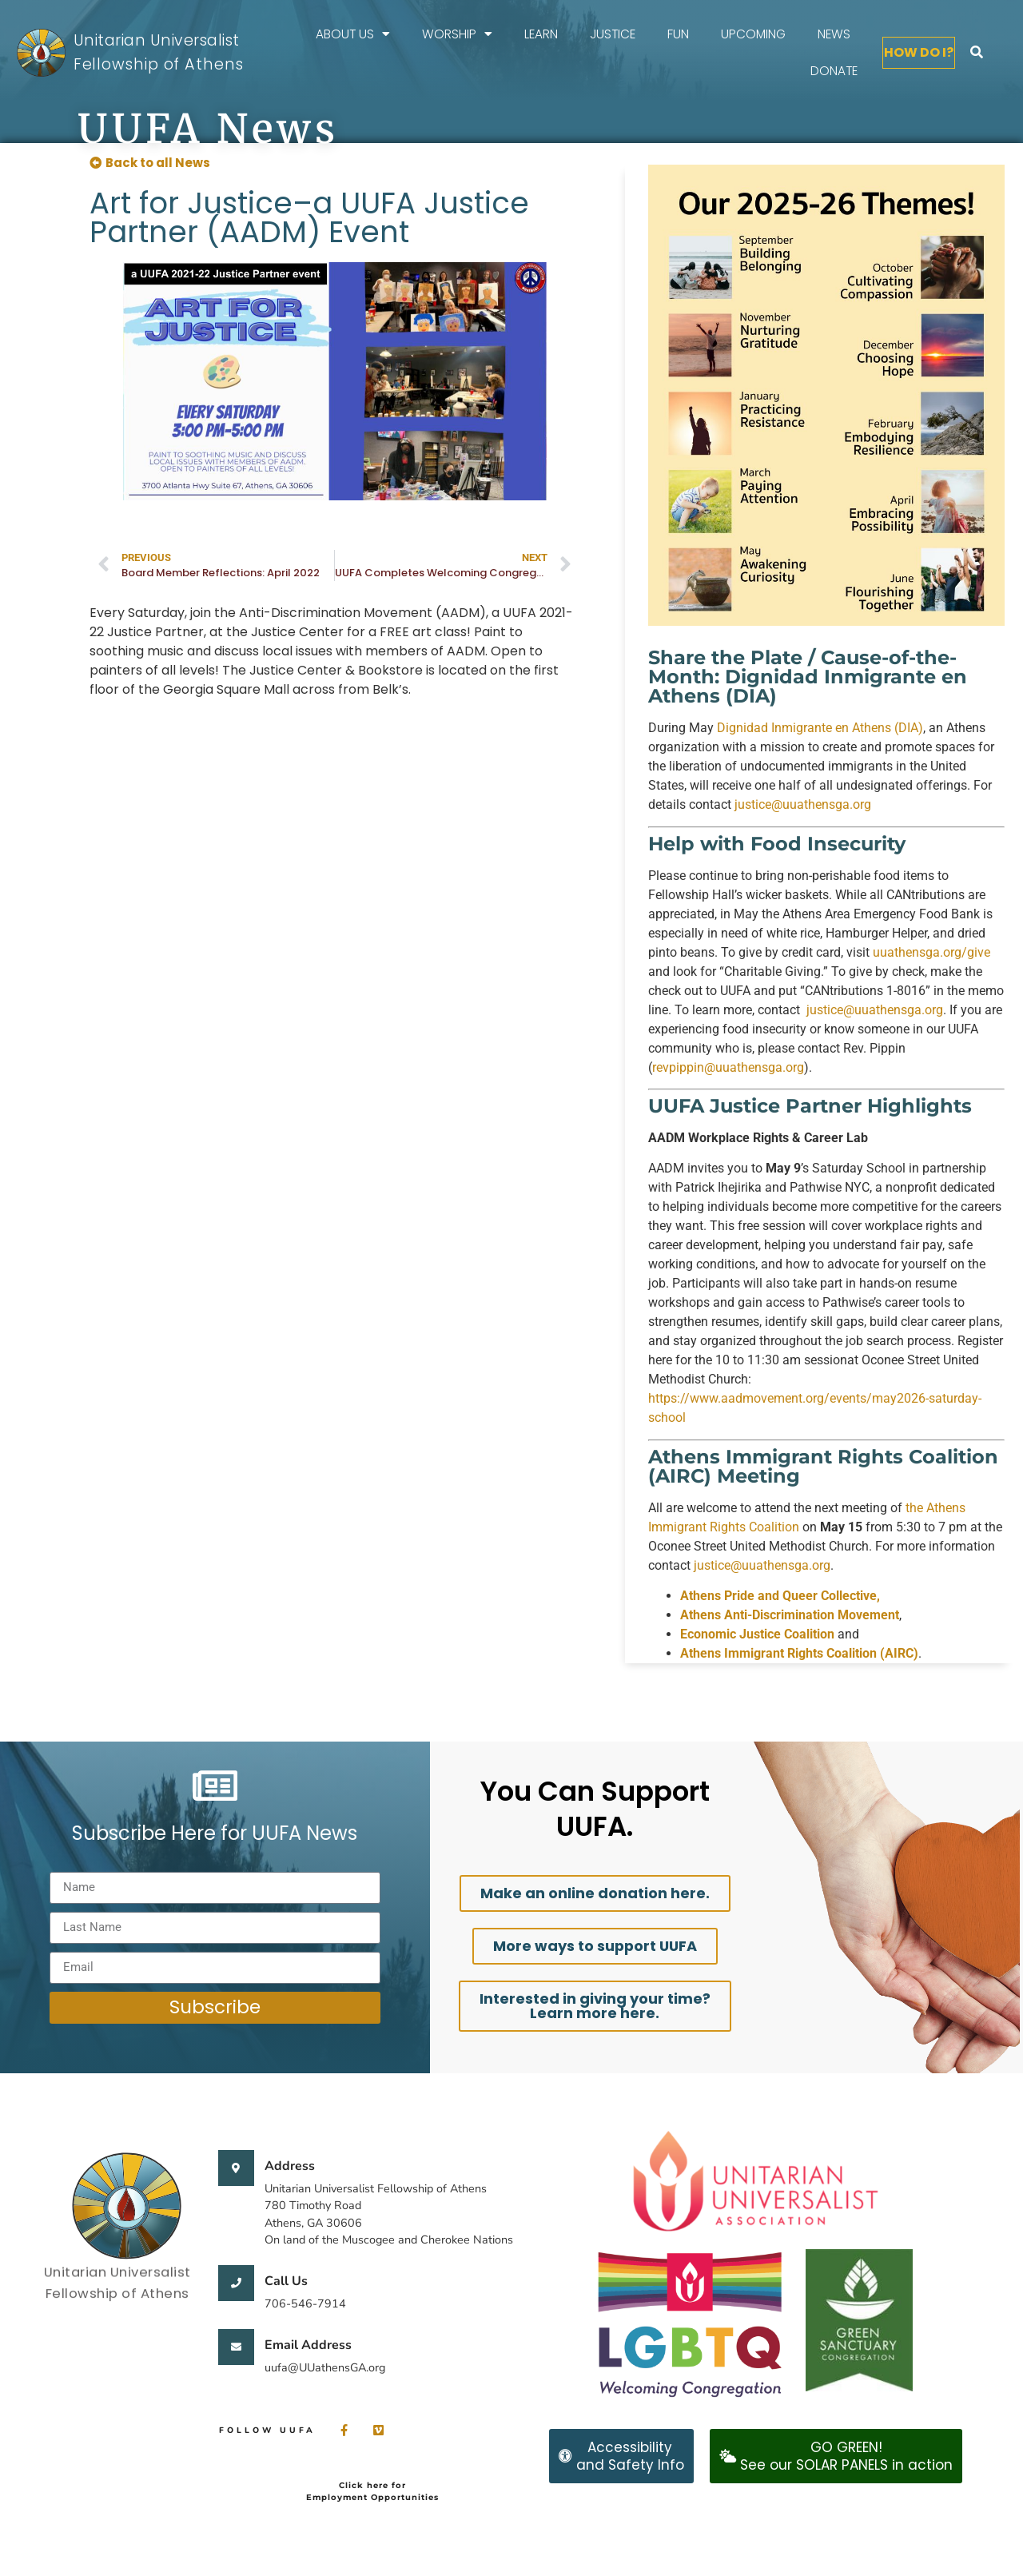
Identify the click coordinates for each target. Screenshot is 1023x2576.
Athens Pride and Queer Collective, (780, 1595)
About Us (353, 34)
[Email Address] (236, 2347)
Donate (834, 70)
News (834, 34)
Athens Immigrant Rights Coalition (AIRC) (799, 1653)
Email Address (308, 2345)
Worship (457, 34)
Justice (612, 34)
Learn (541, 34)
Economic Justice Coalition (757, 1634)
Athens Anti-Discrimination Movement (789, 1614)
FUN (678, 34)
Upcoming (753, 34)
